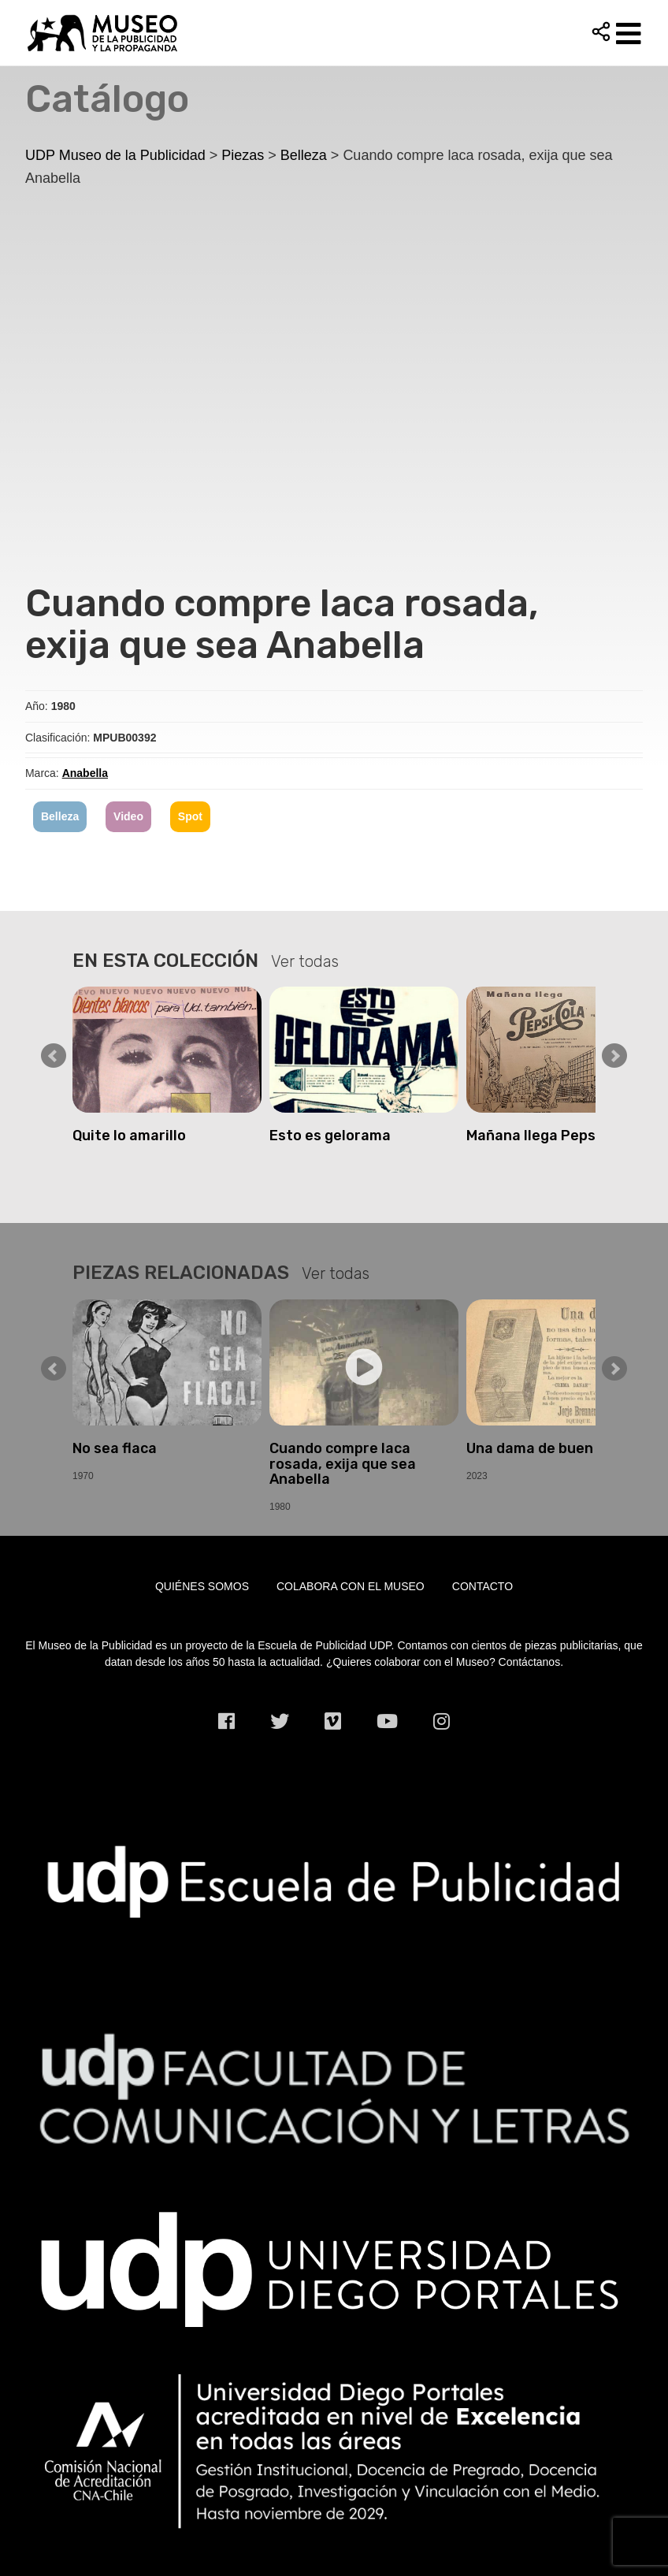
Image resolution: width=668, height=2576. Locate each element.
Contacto (482, 1586)
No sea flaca (114, 1448)
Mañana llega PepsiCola (548, 1135)
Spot (190, 816)
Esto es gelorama (330, 1135)
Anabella (85, 773)
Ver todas (305, 961)
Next (614, 1056)
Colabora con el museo (350, 1586)
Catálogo (107, 98)
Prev (53, 1056)
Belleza (60, 816)
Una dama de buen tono (547, 1448)
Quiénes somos (202, 1586)
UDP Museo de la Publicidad (334, 32)
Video (128, 816)
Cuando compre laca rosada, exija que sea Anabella (342, 1464)
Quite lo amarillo (129, 1135)
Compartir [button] (601, 31)
